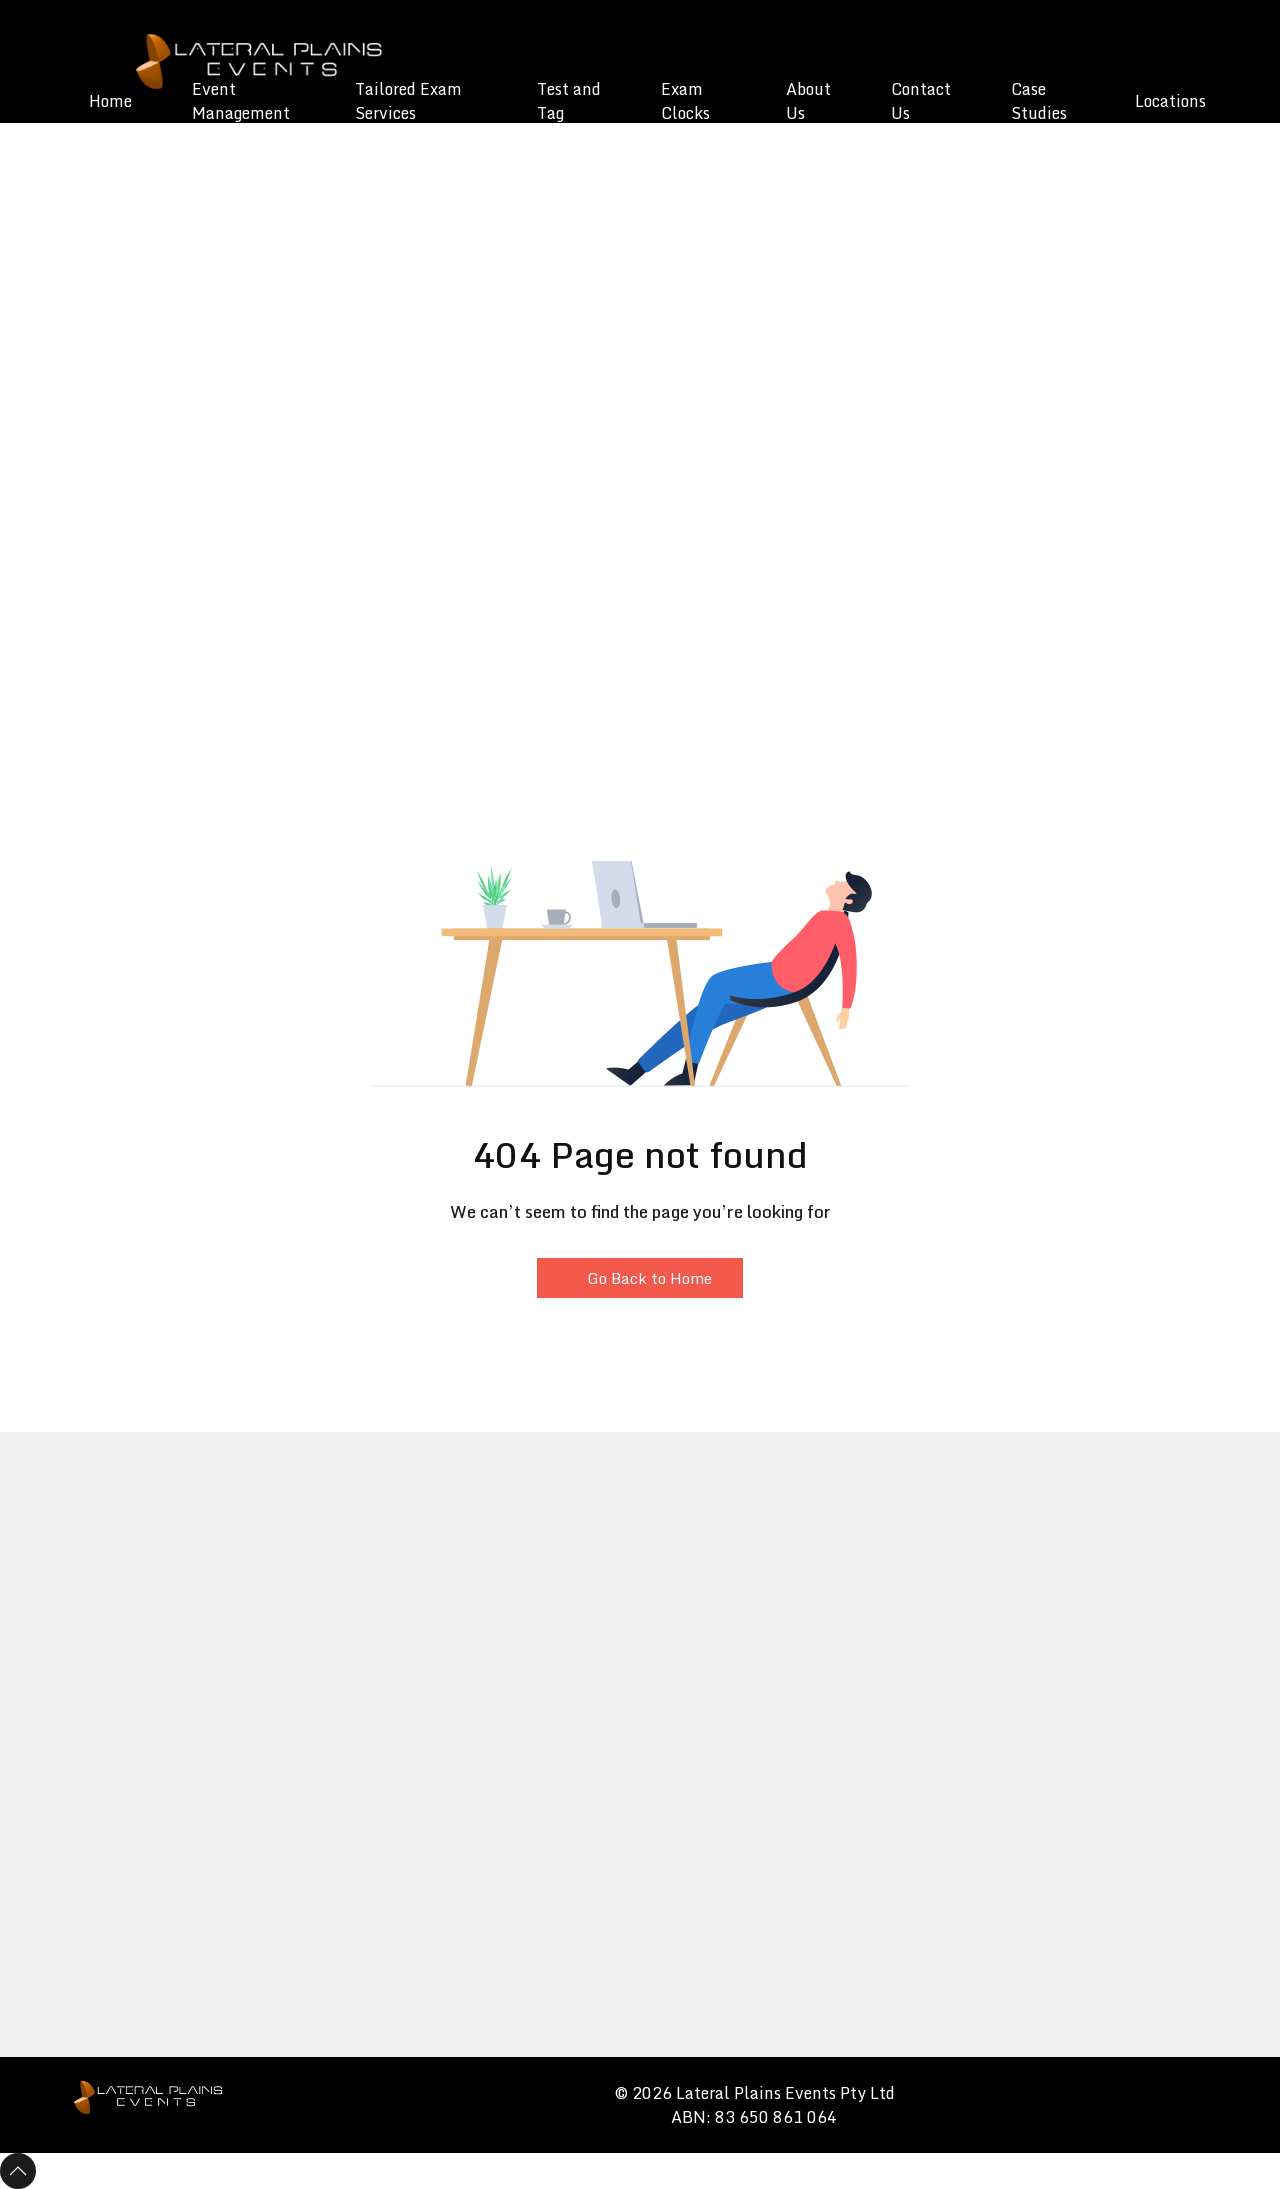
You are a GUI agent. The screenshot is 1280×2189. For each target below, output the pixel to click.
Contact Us (921, 101)
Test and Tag (569, 101)
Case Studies (1039, 101)
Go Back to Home (640, 1278)
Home (110, 101)
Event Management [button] (241, 101)
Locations (1170, 101)
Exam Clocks (685, 101)
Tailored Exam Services (408, 101)
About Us (808, 101)
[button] (99, 211)
